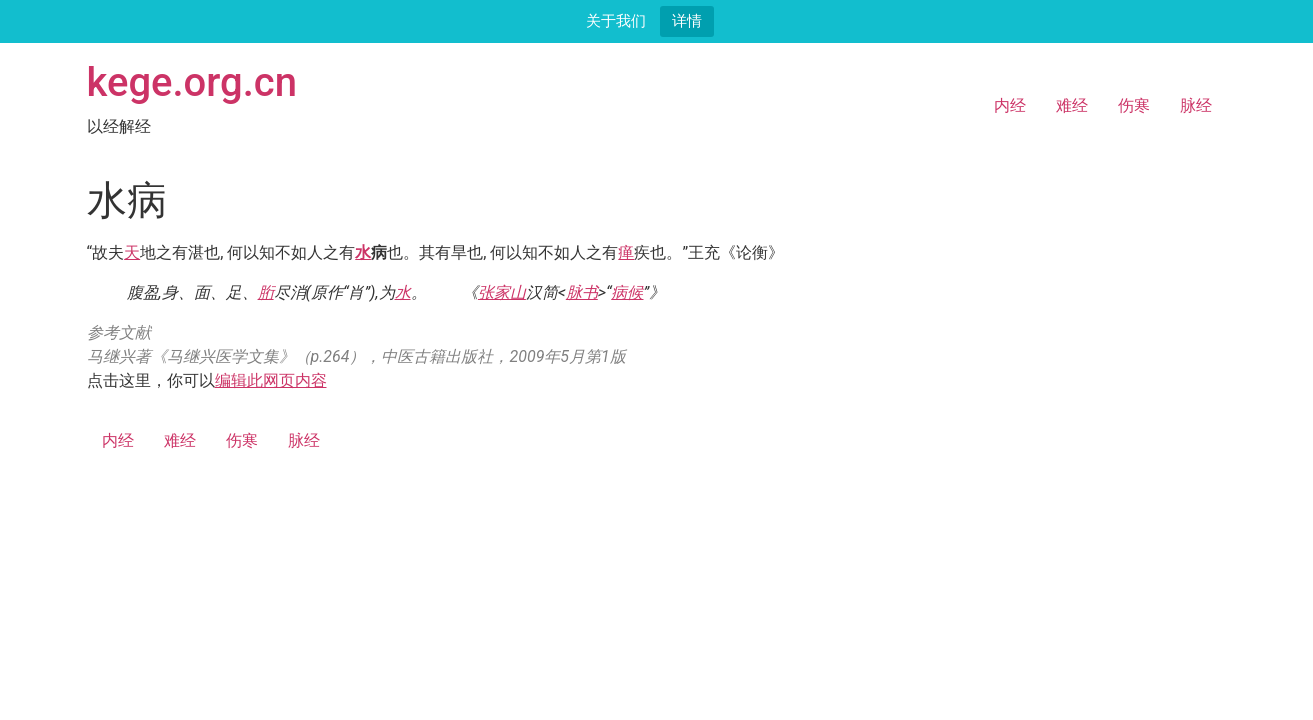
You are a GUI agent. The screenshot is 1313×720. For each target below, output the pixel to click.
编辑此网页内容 (271, 380)
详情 (687, 20)
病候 (627, 292)
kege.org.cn (192, 82)
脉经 (1196, 105)
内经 (1010, 105)
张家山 (502, 292)
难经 (1072, 105)
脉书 (582, 292)
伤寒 (1134, 105)
